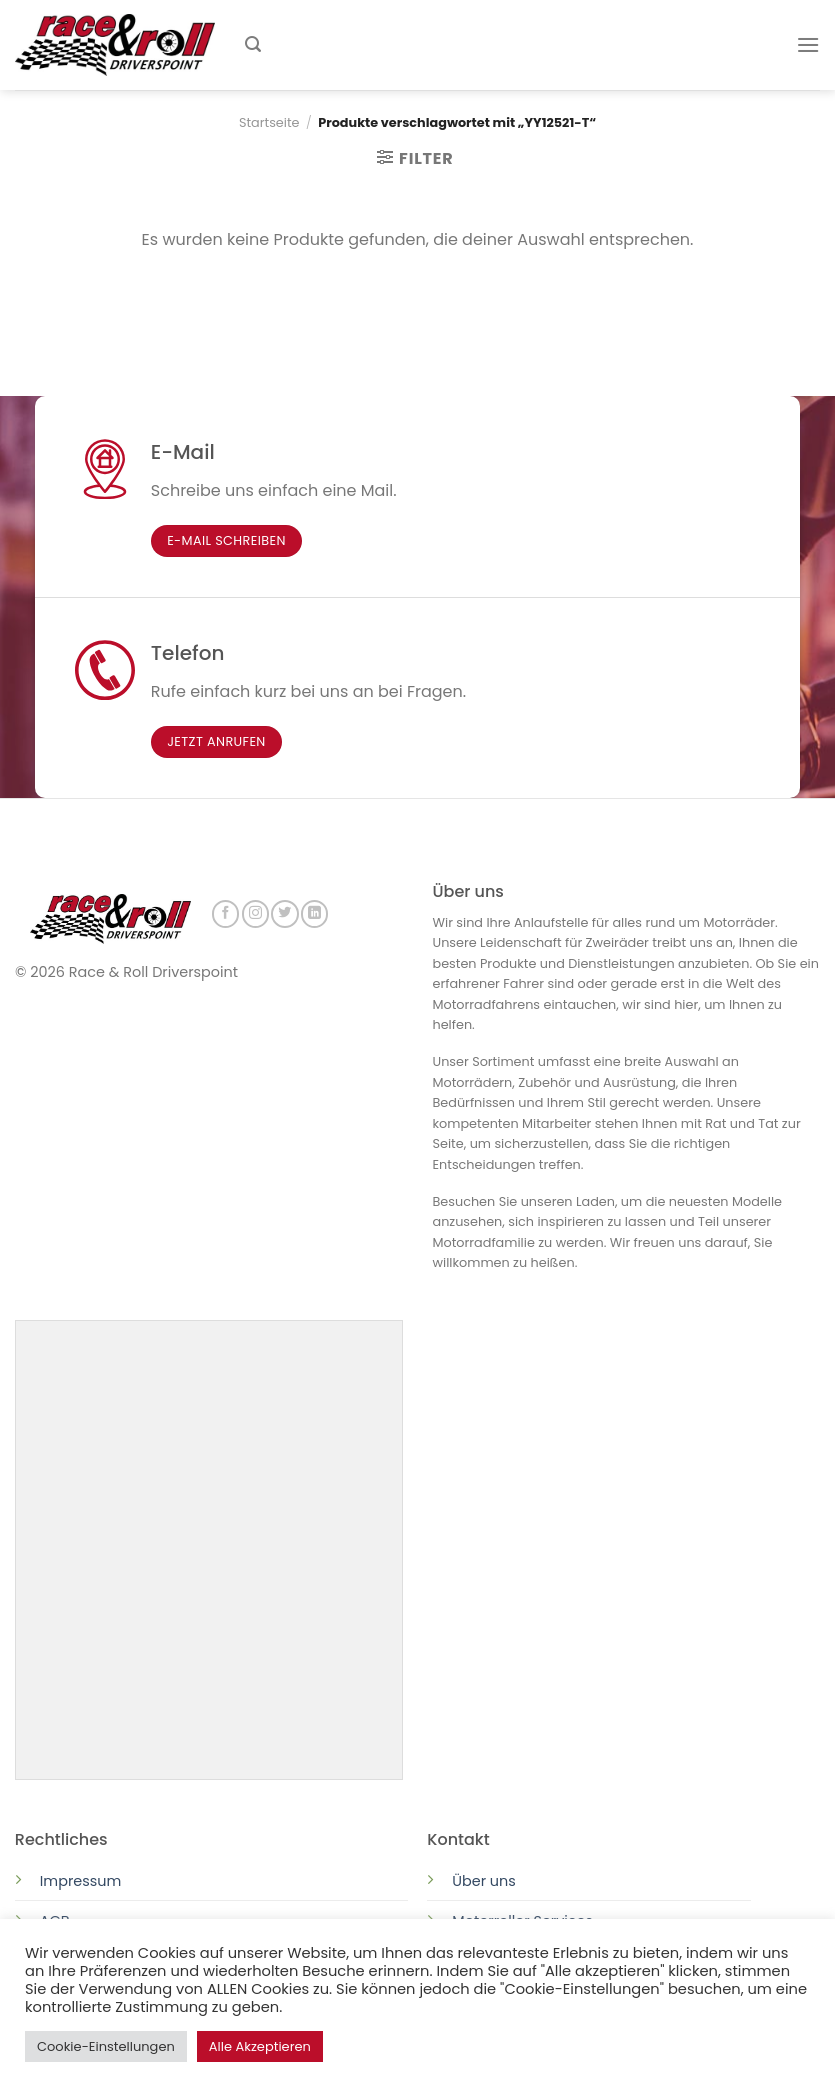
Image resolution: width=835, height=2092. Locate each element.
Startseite (269, 122)
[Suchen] (253, 44)
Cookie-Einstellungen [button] (106, 2046)
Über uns (484, 1879)
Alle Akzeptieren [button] (260, 2046)
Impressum (80, 1879)
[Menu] (808, 44)
